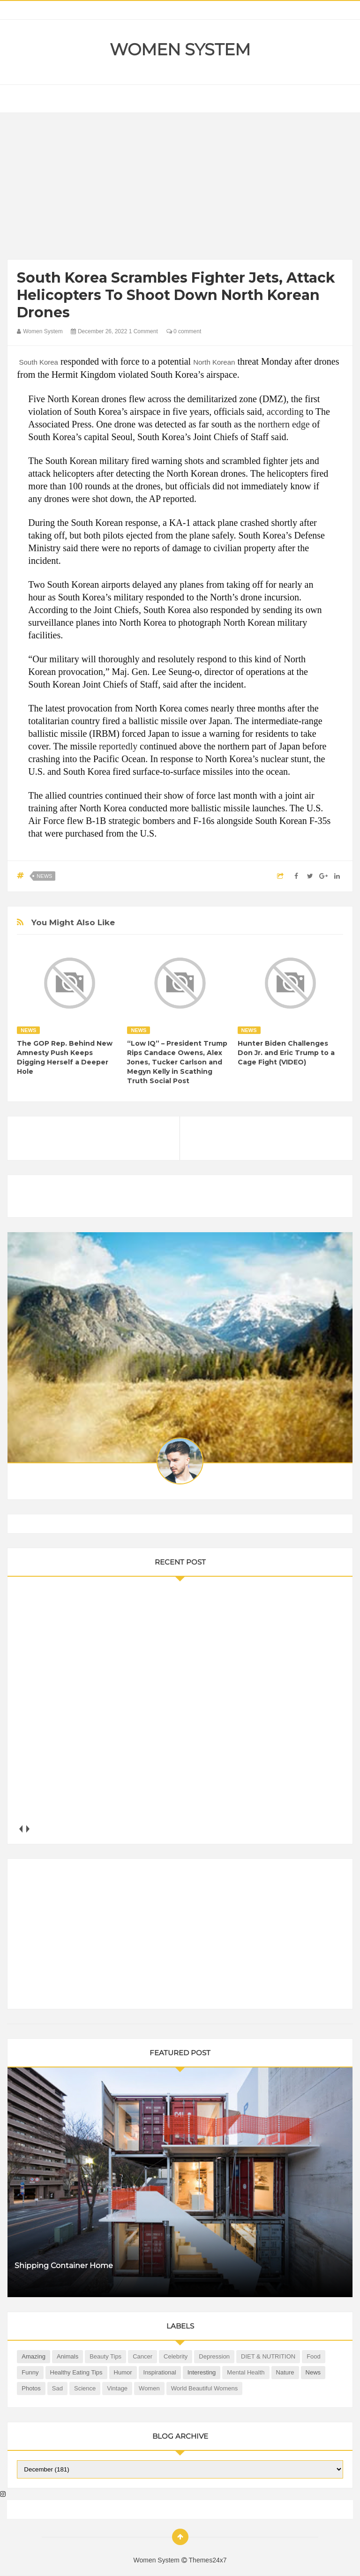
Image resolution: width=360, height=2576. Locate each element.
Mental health (245, 2372)
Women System (180, 49)
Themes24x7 (208, 2560)
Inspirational (159, 2372)
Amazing (33, 2356)
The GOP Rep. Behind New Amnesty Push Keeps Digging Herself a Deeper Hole (64, 1057)
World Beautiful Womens (204, 2388)
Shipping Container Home (64, 2265)
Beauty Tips (105, 2356)
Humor (123, 2372)
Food (314, 2356)
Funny (30, 2372)
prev (20, 1829)
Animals (67, 2356)
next (27, 1829)
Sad (57, 2388)
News (44, 876)
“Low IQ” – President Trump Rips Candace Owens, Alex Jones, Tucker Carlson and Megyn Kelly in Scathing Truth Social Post (177, 1062)
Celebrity (176, 2356)
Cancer (142, 2356)
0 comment (184, 331)
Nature (285, 2372)
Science (85, 2388)
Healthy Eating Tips (76, 2372)
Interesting (202, 2372)
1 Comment (143, 331)
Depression (214, 2356)
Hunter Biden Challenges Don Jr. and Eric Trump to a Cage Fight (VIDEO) (286, 1052)
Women (149, 2388)
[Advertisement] (180, 188)
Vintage (117, 2388)
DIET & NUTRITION (268, 2356)
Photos (31, 2388)
